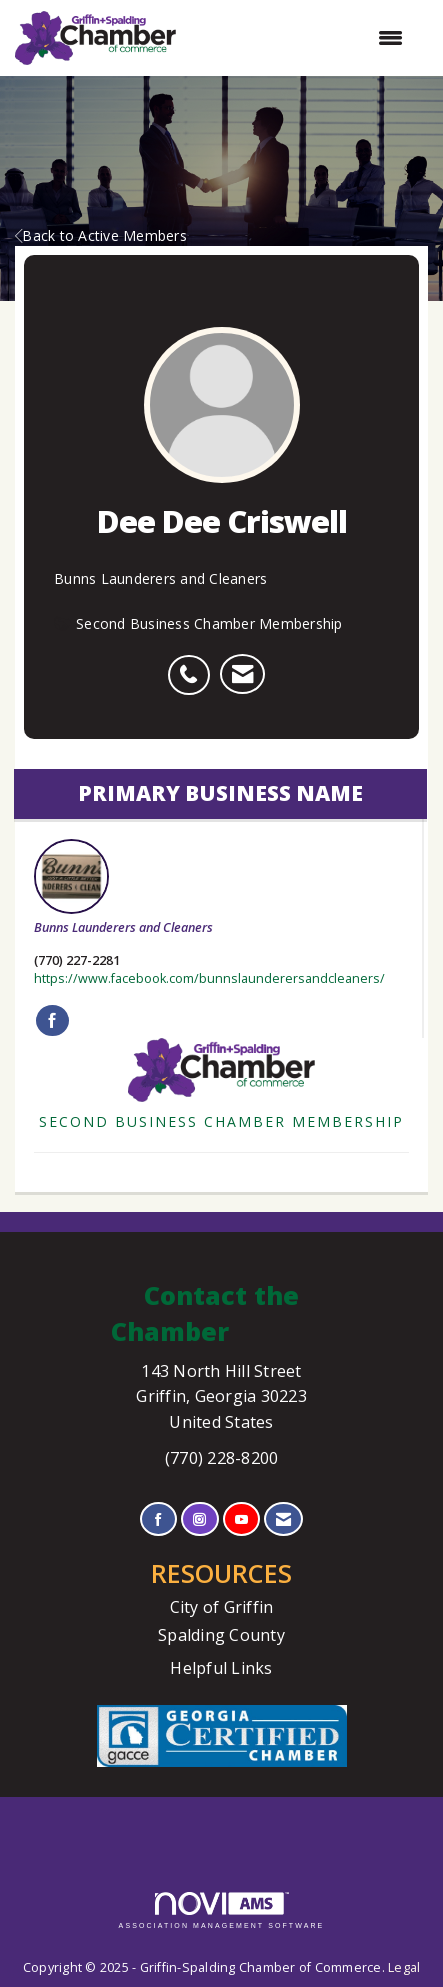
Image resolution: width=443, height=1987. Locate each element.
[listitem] (193, 664)
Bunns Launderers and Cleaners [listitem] (123, 887)
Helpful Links (221, 1668)
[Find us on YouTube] (241, 1519)
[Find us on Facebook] (158, 1519)
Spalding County (221, 1635)
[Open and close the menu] (299, 38)
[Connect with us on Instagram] (199, 1519)
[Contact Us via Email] (283, 1519)
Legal (404, 1967)
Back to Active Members (101, 235)
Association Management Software (222, 1910)
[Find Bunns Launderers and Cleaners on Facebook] (52, 1021)
